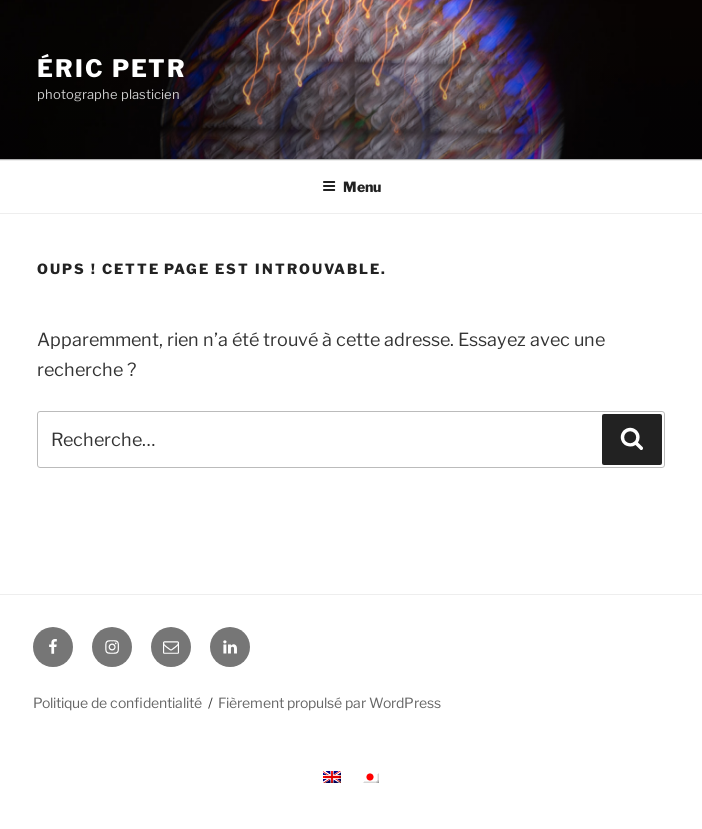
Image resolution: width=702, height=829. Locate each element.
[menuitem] (332, 776)
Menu (351, 186)
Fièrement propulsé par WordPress (329, 702)
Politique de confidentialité (117, 702)
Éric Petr (112, 68)
